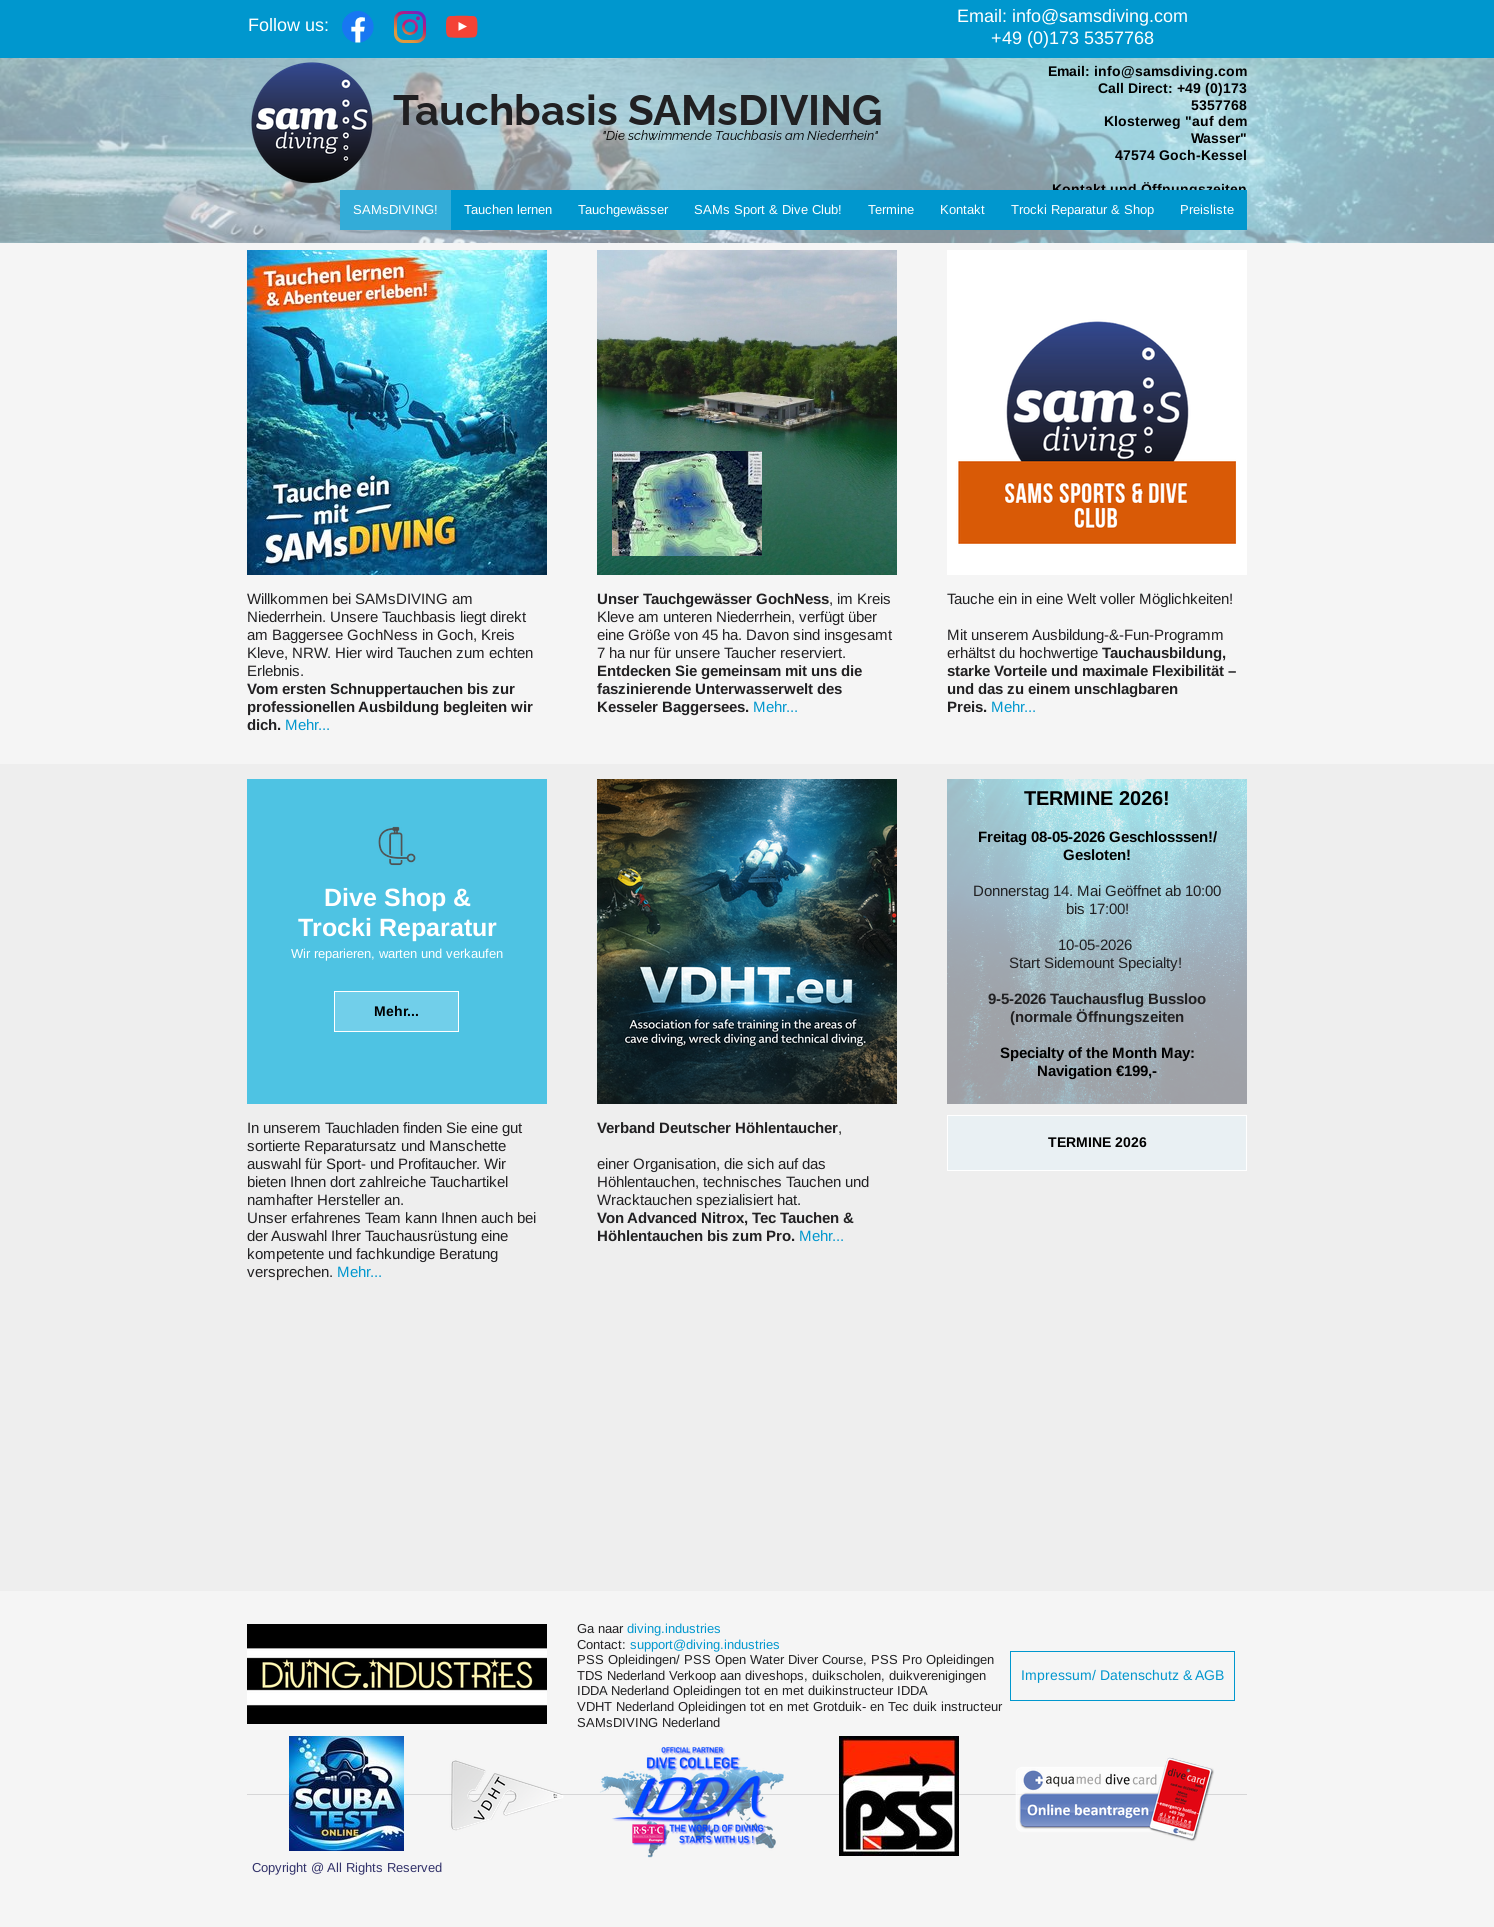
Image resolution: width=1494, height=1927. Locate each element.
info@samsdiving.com (1170, 71)
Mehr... (307, 724)
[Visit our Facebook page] (358, 27)
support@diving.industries (705, 1644)
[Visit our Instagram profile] (410, 27)
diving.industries (676, 1628)
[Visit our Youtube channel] (462, 27)
